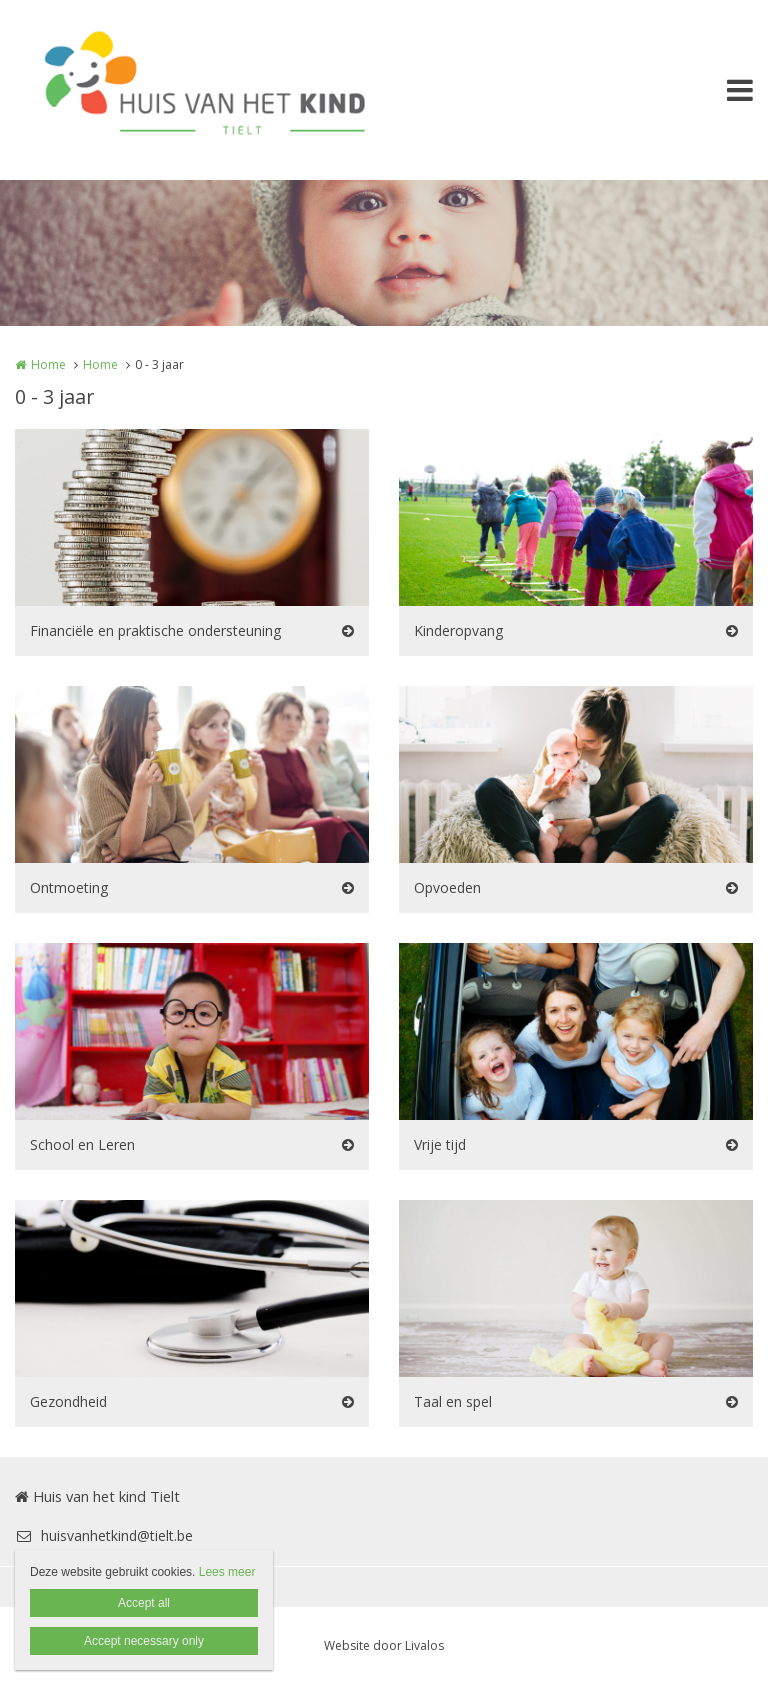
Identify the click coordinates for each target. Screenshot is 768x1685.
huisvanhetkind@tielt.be (104, 1535)
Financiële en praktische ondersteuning (155, 630)
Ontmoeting (69, 887)
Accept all (144, 1603)
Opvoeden (447, 887)
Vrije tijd (440, 1144)
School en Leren (82, 1144)
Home (48, 364)
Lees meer (227, 1572)
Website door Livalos (384, 1645)
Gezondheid (68, 1401)
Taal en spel (453, 1401)
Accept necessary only (144, 1641)
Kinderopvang (458, 630)
